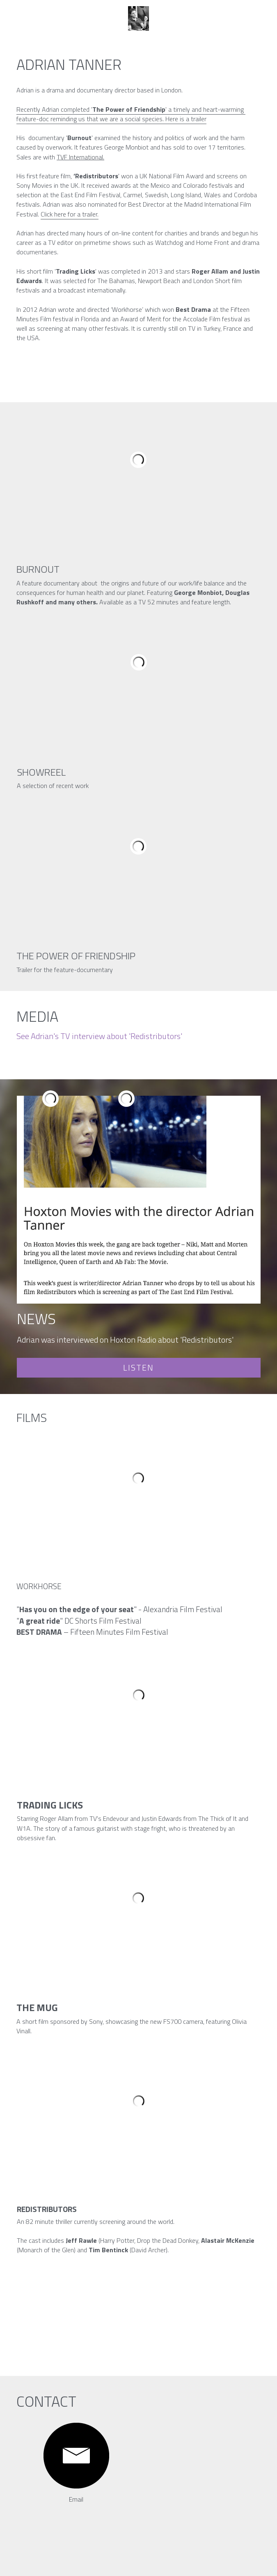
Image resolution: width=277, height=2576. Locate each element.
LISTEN (138, 1367)
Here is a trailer (185, 119)
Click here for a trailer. (69, 214)
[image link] (76, 2455)
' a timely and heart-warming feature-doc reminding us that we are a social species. (130, 114)
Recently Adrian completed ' (54, 109)
